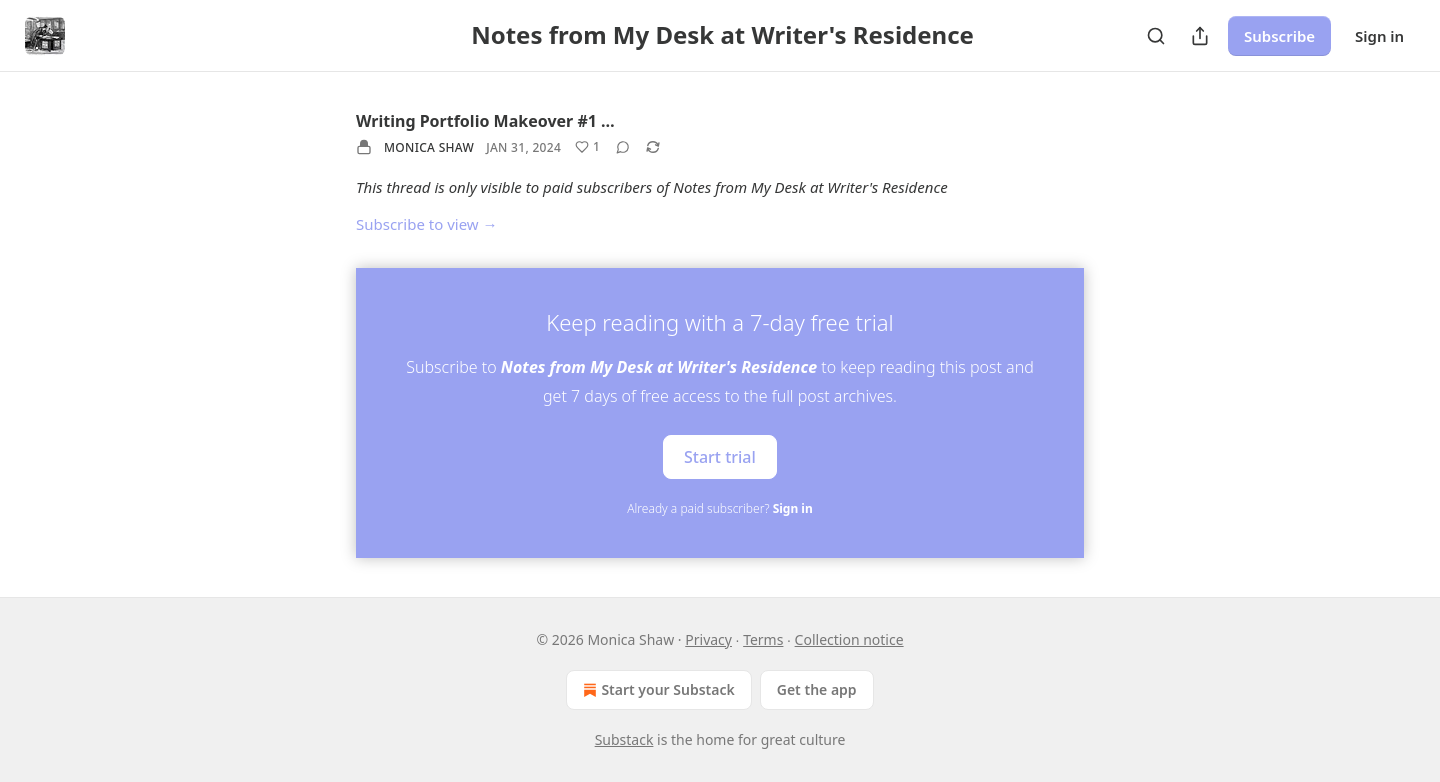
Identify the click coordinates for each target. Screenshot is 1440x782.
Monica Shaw (429, 147)
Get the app (817, 689)
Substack (624, 739)
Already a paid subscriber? (719, 508)
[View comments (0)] (623, 147)
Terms (763, 639)
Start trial (720, 456)
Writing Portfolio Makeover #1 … (485, 121)
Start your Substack (656, 690)
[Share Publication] (1200, 36)
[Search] (1156, 36)
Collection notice (849, 639)
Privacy (708, 639)
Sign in (1379, 36)
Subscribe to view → (427, 224)
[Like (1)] (587, 147)
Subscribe (1279, 36)
